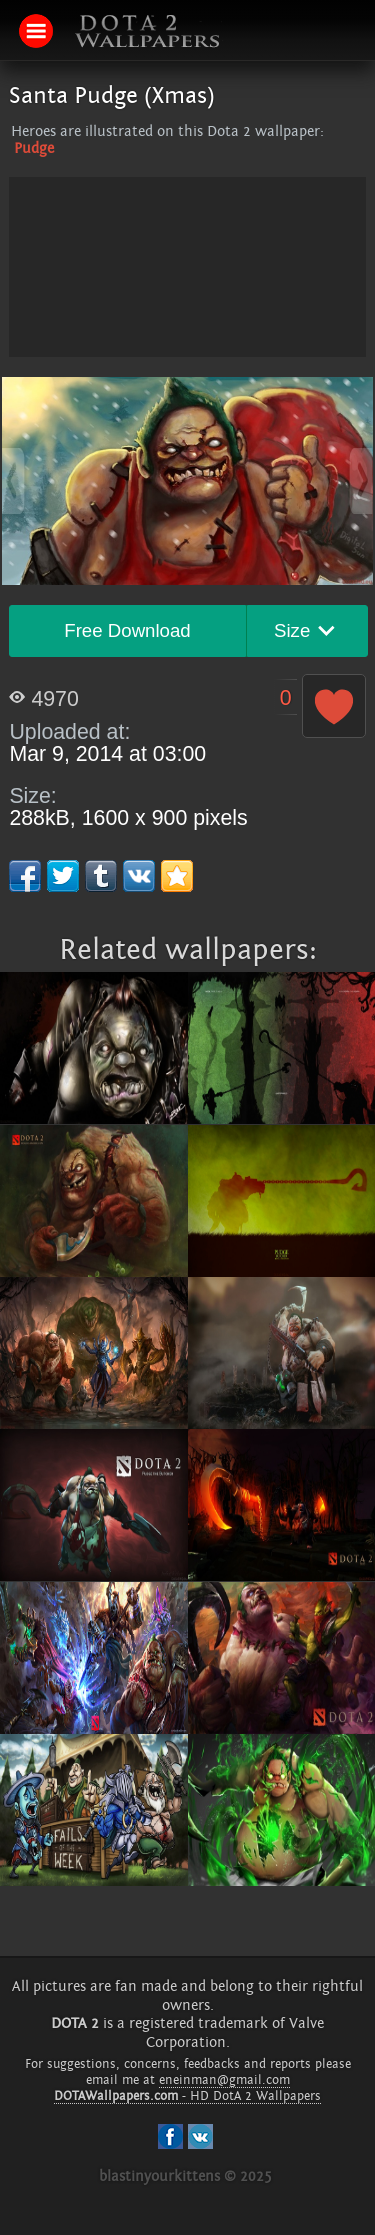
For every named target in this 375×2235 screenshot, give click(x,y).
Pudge (34, 148)
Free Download (127, 630)
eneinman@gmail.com (224, 2080)
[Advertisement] (188, 317)
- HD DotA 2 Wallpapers (187, 2096)
